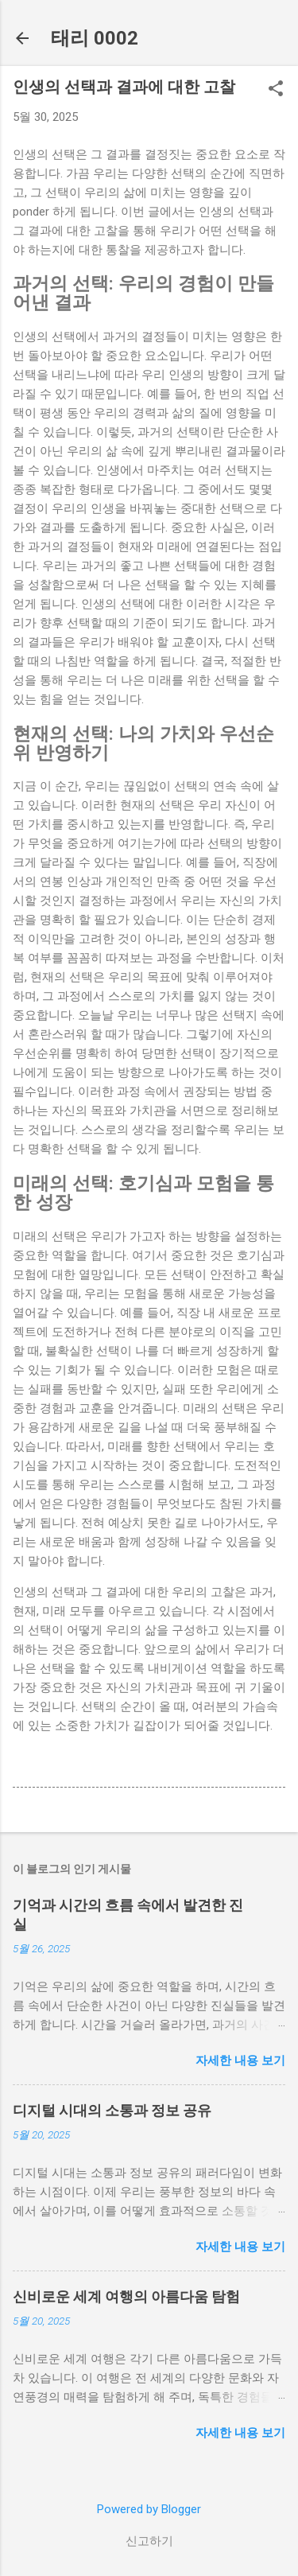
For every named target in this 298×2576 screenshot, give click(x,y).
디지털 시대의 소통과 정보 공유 (112, 2110)
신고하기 (149, 2541)
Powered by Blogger (149, 2509)
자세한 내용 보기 (240, 2060)
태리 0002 (94, 38)
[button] (275, 90)
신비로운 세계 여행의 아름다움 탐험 (126, 2296)
